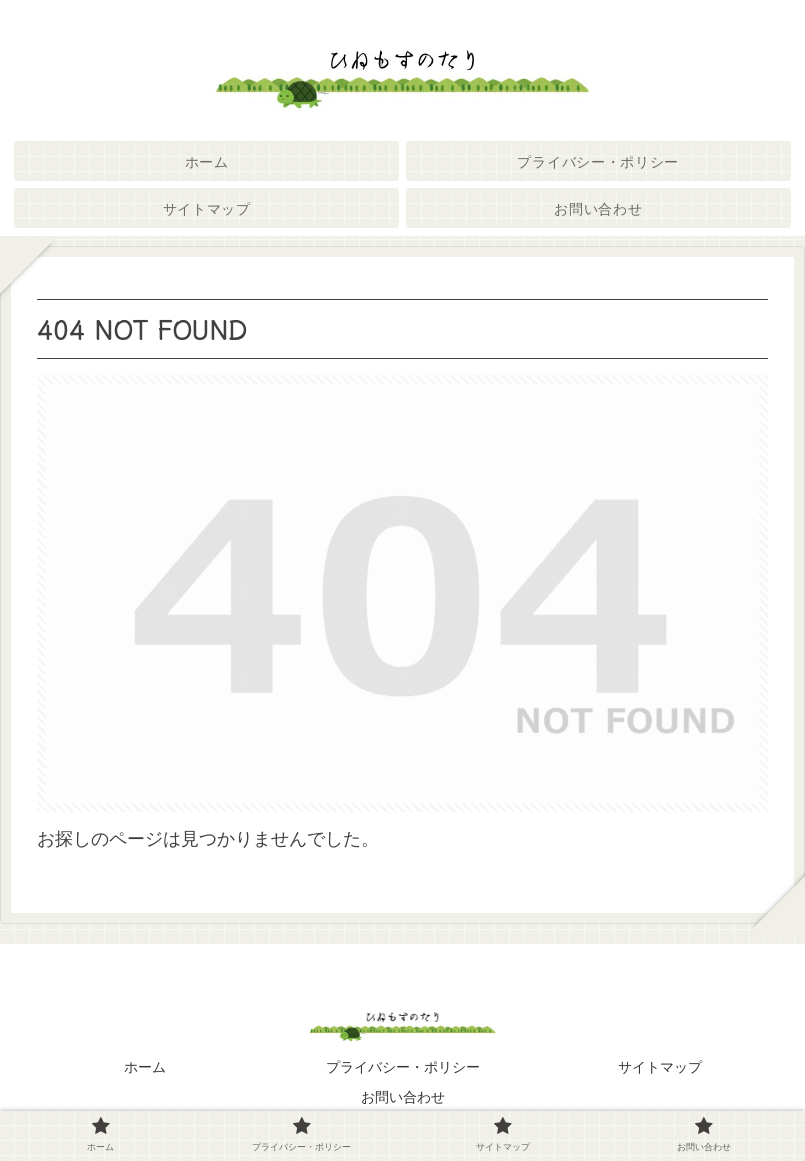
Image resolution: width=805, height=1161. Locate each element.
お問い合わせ (403, 1097)
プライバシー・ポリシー (403, 1067)
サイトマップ (660, 1067)
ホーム (145, 1067)
